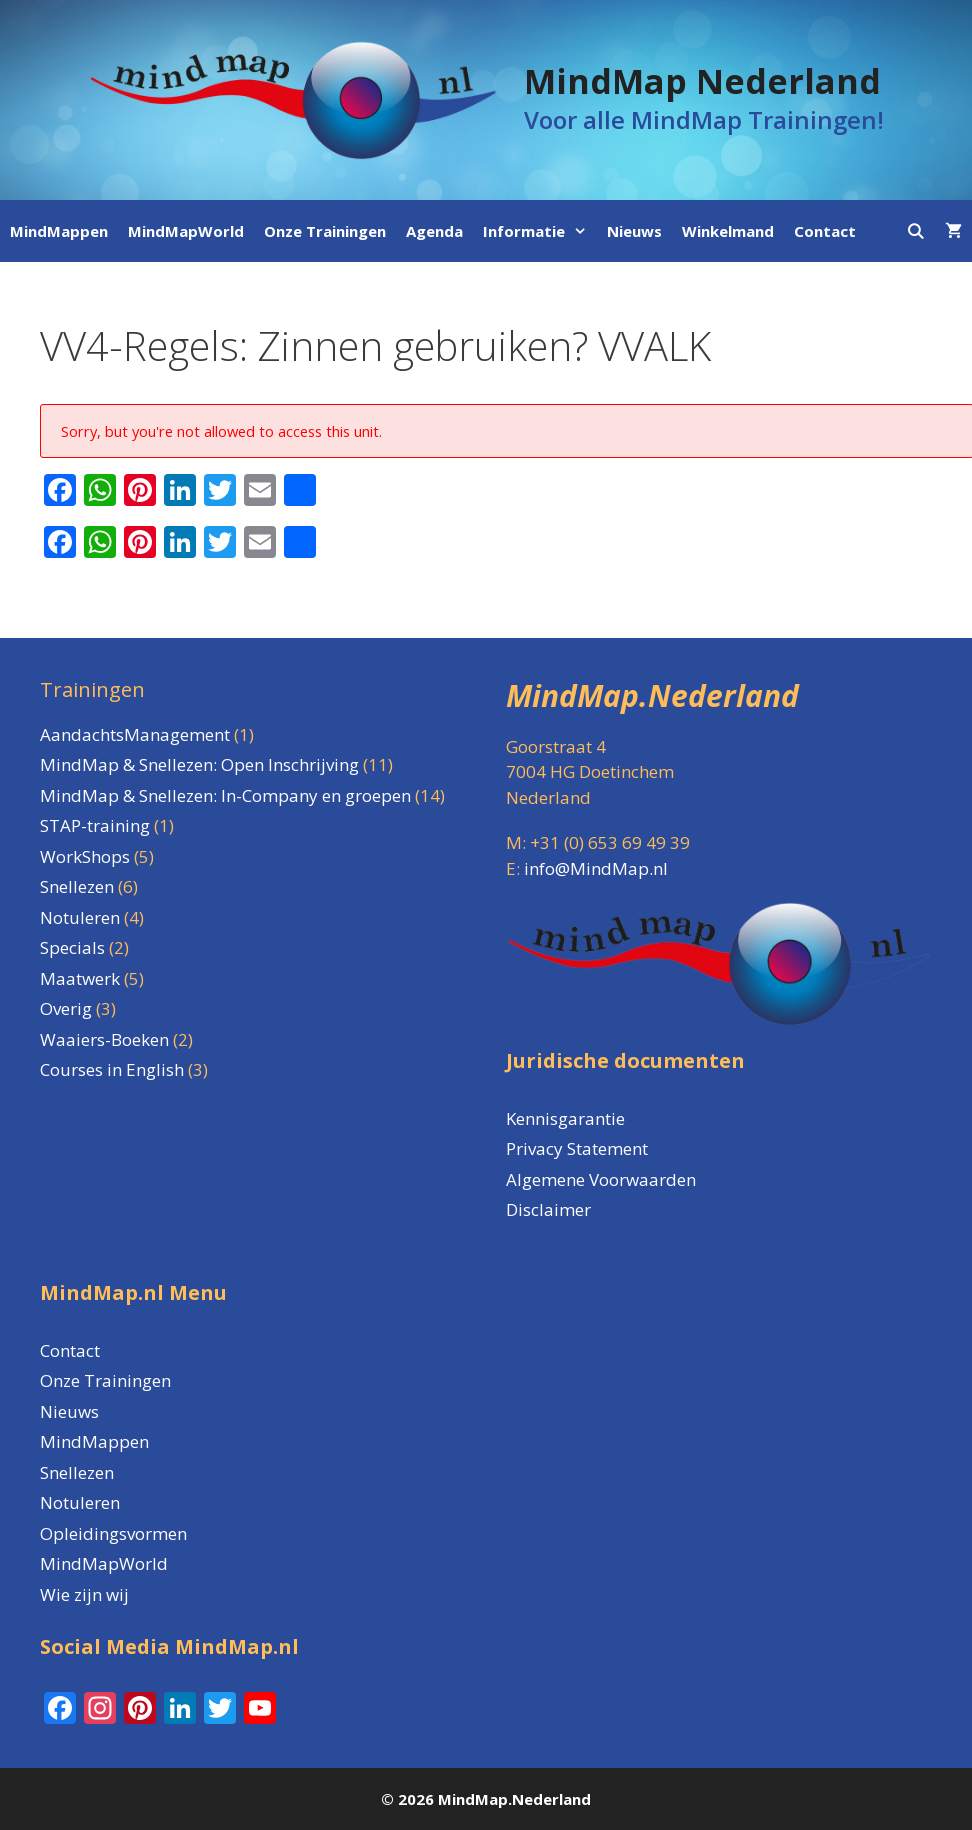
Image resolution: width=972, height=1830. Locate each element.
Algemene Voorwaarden (601, 1179)
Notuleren (80, 1502)
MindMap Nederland (702, 81)
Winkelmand (728, 231)
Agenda (434, 231)
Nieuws (634, 231)
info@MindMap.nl (596, 868)
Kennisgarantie (565, 1118)
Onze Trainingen (325, 231)
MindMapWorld (186, 231)
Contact (825, 231)
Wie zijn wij (84, 1594)
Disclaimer (548, 1209)
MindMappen (59, 231)
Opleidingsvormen (113, 1533)
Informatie (540, 231)
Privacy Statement (577, 1148)
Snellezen (77, 1472)
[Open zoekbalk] (915, 231)
